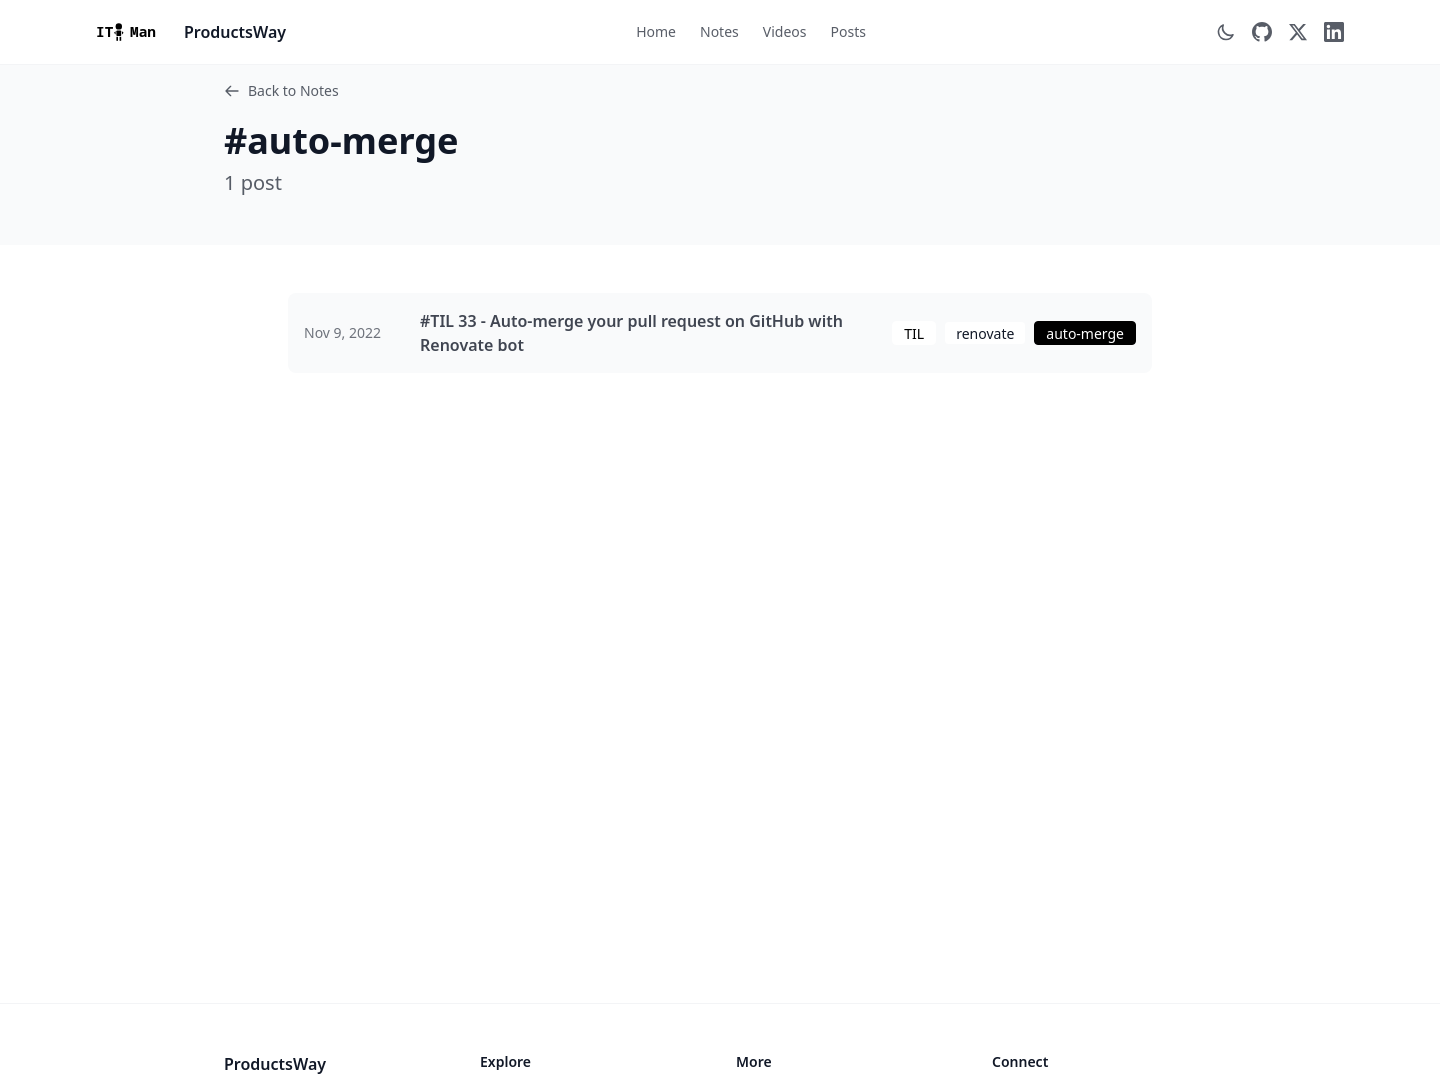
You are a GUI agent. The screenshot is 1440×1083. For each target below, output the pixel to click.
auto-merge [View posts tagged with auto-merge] (1085, 333)
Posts (847, 31)
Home (656, 31)
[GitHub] (1262, 32)
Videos (785, 31)
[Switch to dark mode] (1226, 32)
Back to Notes (281, 90)
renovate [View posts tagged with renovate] (985, 333)
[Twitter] (1298, 32)
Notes (719, 31)
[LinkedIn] (1334, 32)
